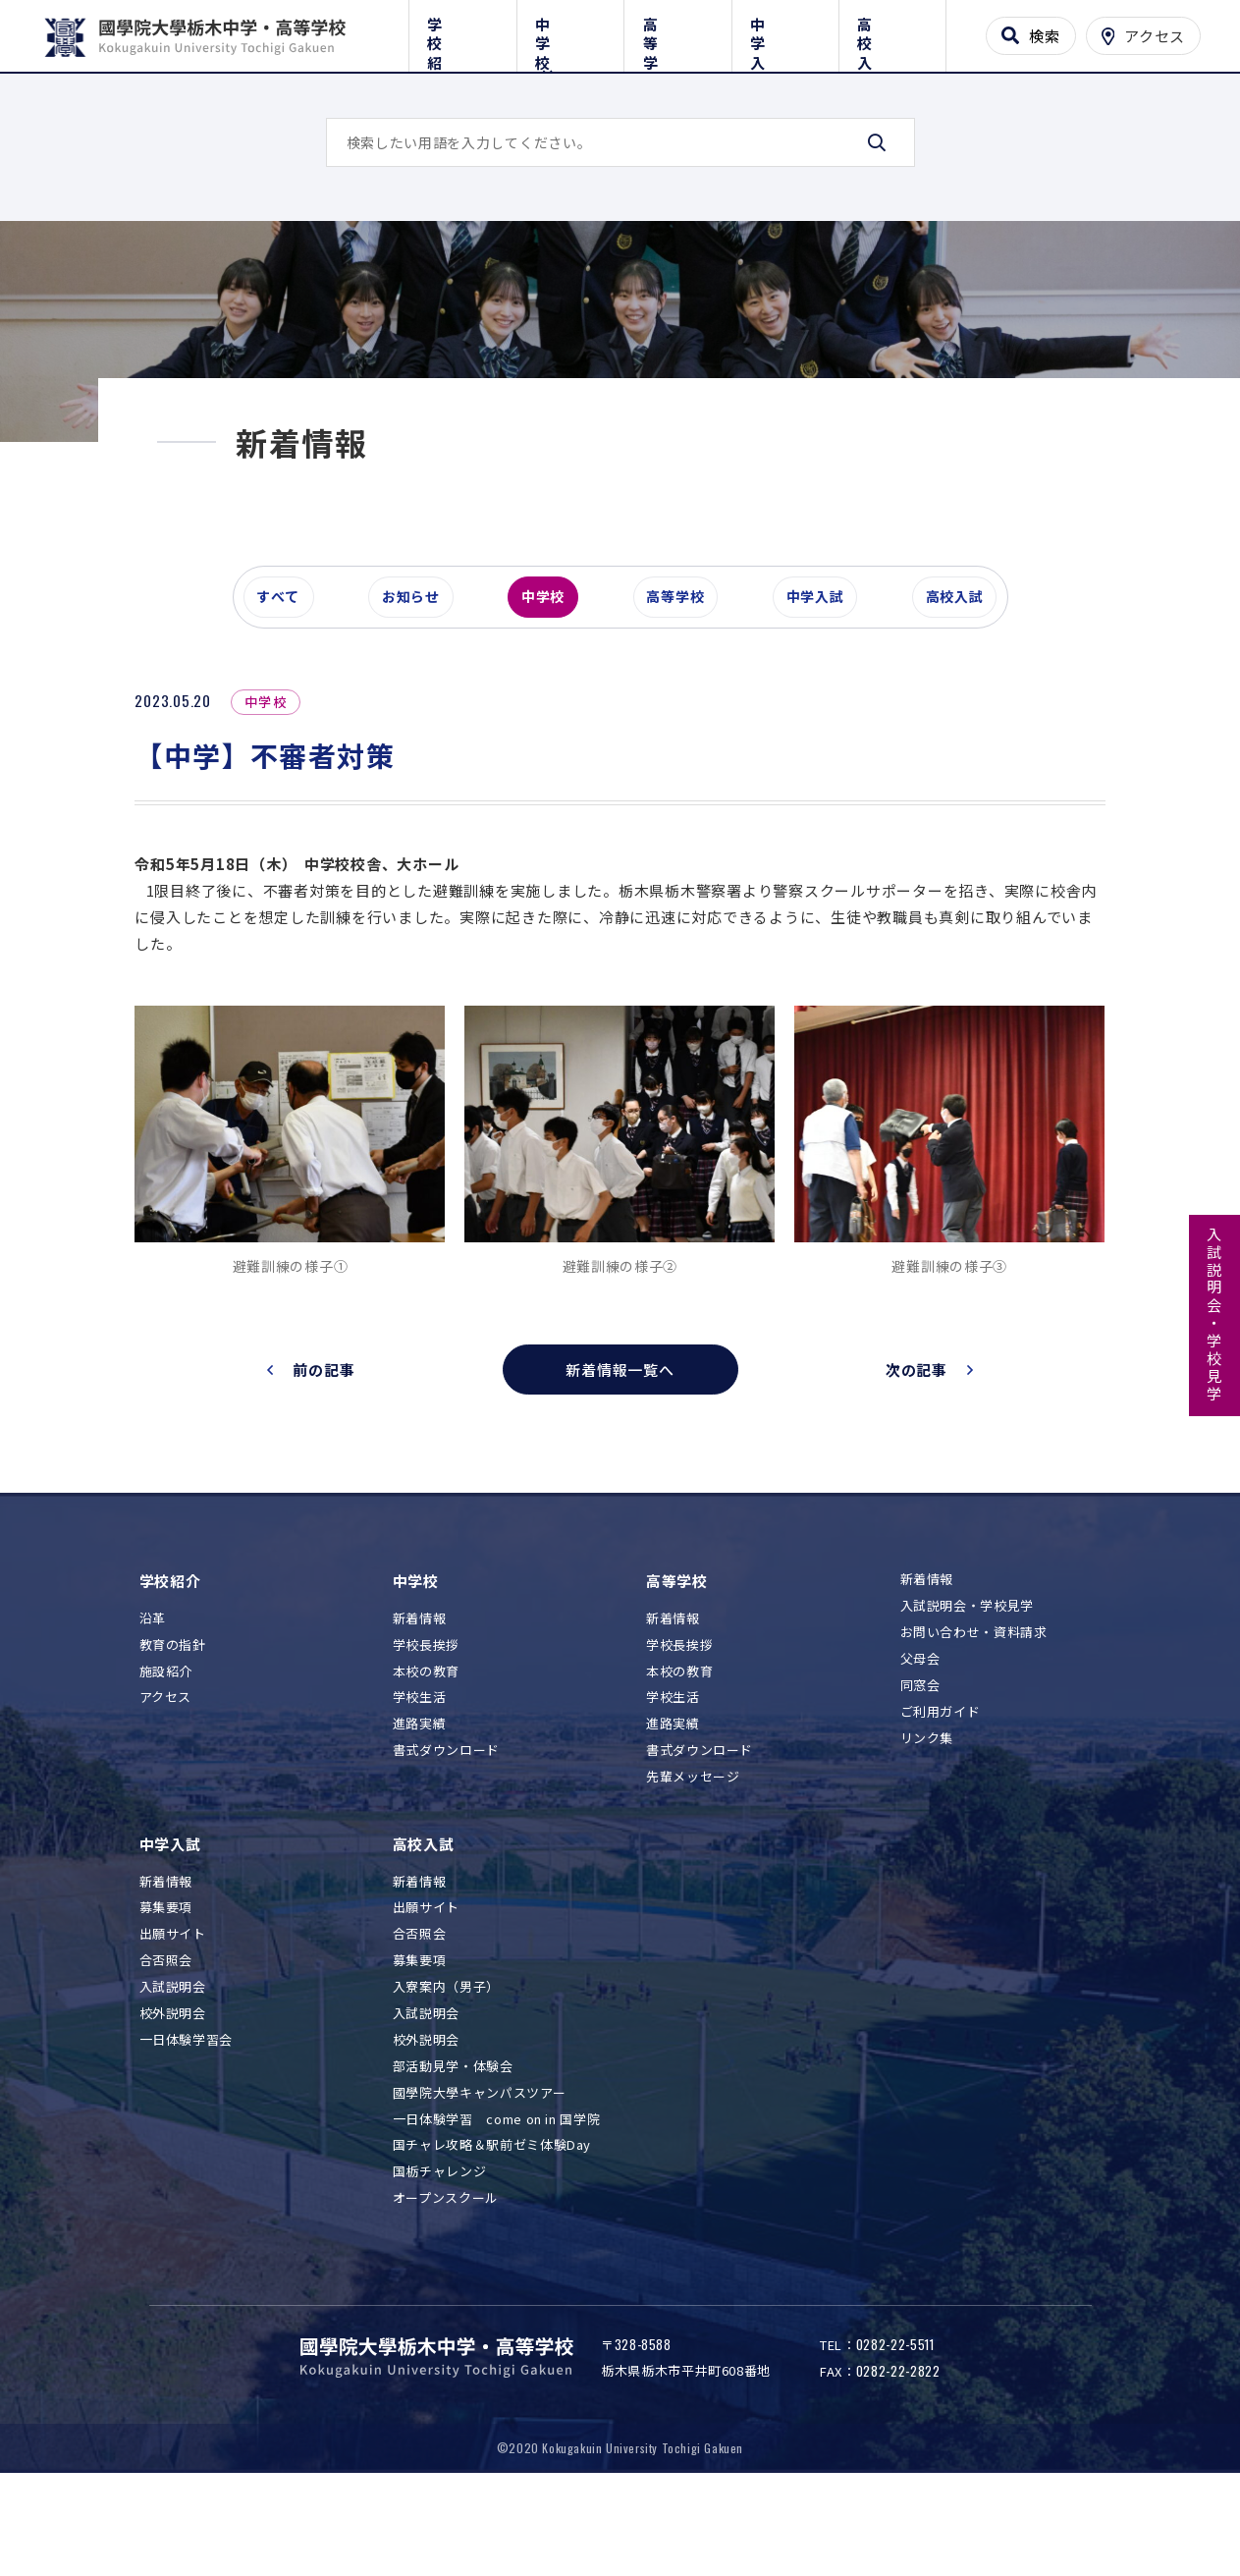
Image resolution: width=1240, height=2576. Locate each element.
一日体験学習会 (186, 2120)
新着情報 (420, 1699)
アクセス (165, 1778)
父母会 (920, 1739)
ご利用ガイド (940, 1792)
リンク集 (927, 1818)
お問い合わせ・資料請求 (974, 1713)
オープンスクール (446, 2279)
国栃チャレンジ (440, 2252)
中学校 (570, 32)
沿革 (152, 1699)
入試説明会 (172, 2067)
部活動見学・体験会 (453, 2147)
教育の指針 (172, 1726)
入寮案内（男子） (446, 2067)
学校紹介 (463, 32)
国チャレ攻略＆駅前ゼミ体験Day (492, 2226)
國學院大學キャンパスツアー (479, 2173)
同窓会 (920, 1766)
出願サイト (172, 2014)
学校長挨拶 (426, 1726)
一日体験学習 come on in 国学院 (497, 2199)
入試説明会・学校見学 (1215, 1315)
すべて (285, 681)
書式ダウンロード (446, 1831)
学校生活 (420, 1778)
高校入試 (893, 32)
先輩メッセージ (693, 1857)
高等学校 (678, 32)
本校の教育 (426, 1751)
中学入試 (786, 32)
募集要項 (166, 1988)
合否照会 (166, 2041)
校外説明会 (172, 2094)
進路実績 (420, 1804)
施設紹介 (166, 1751)
